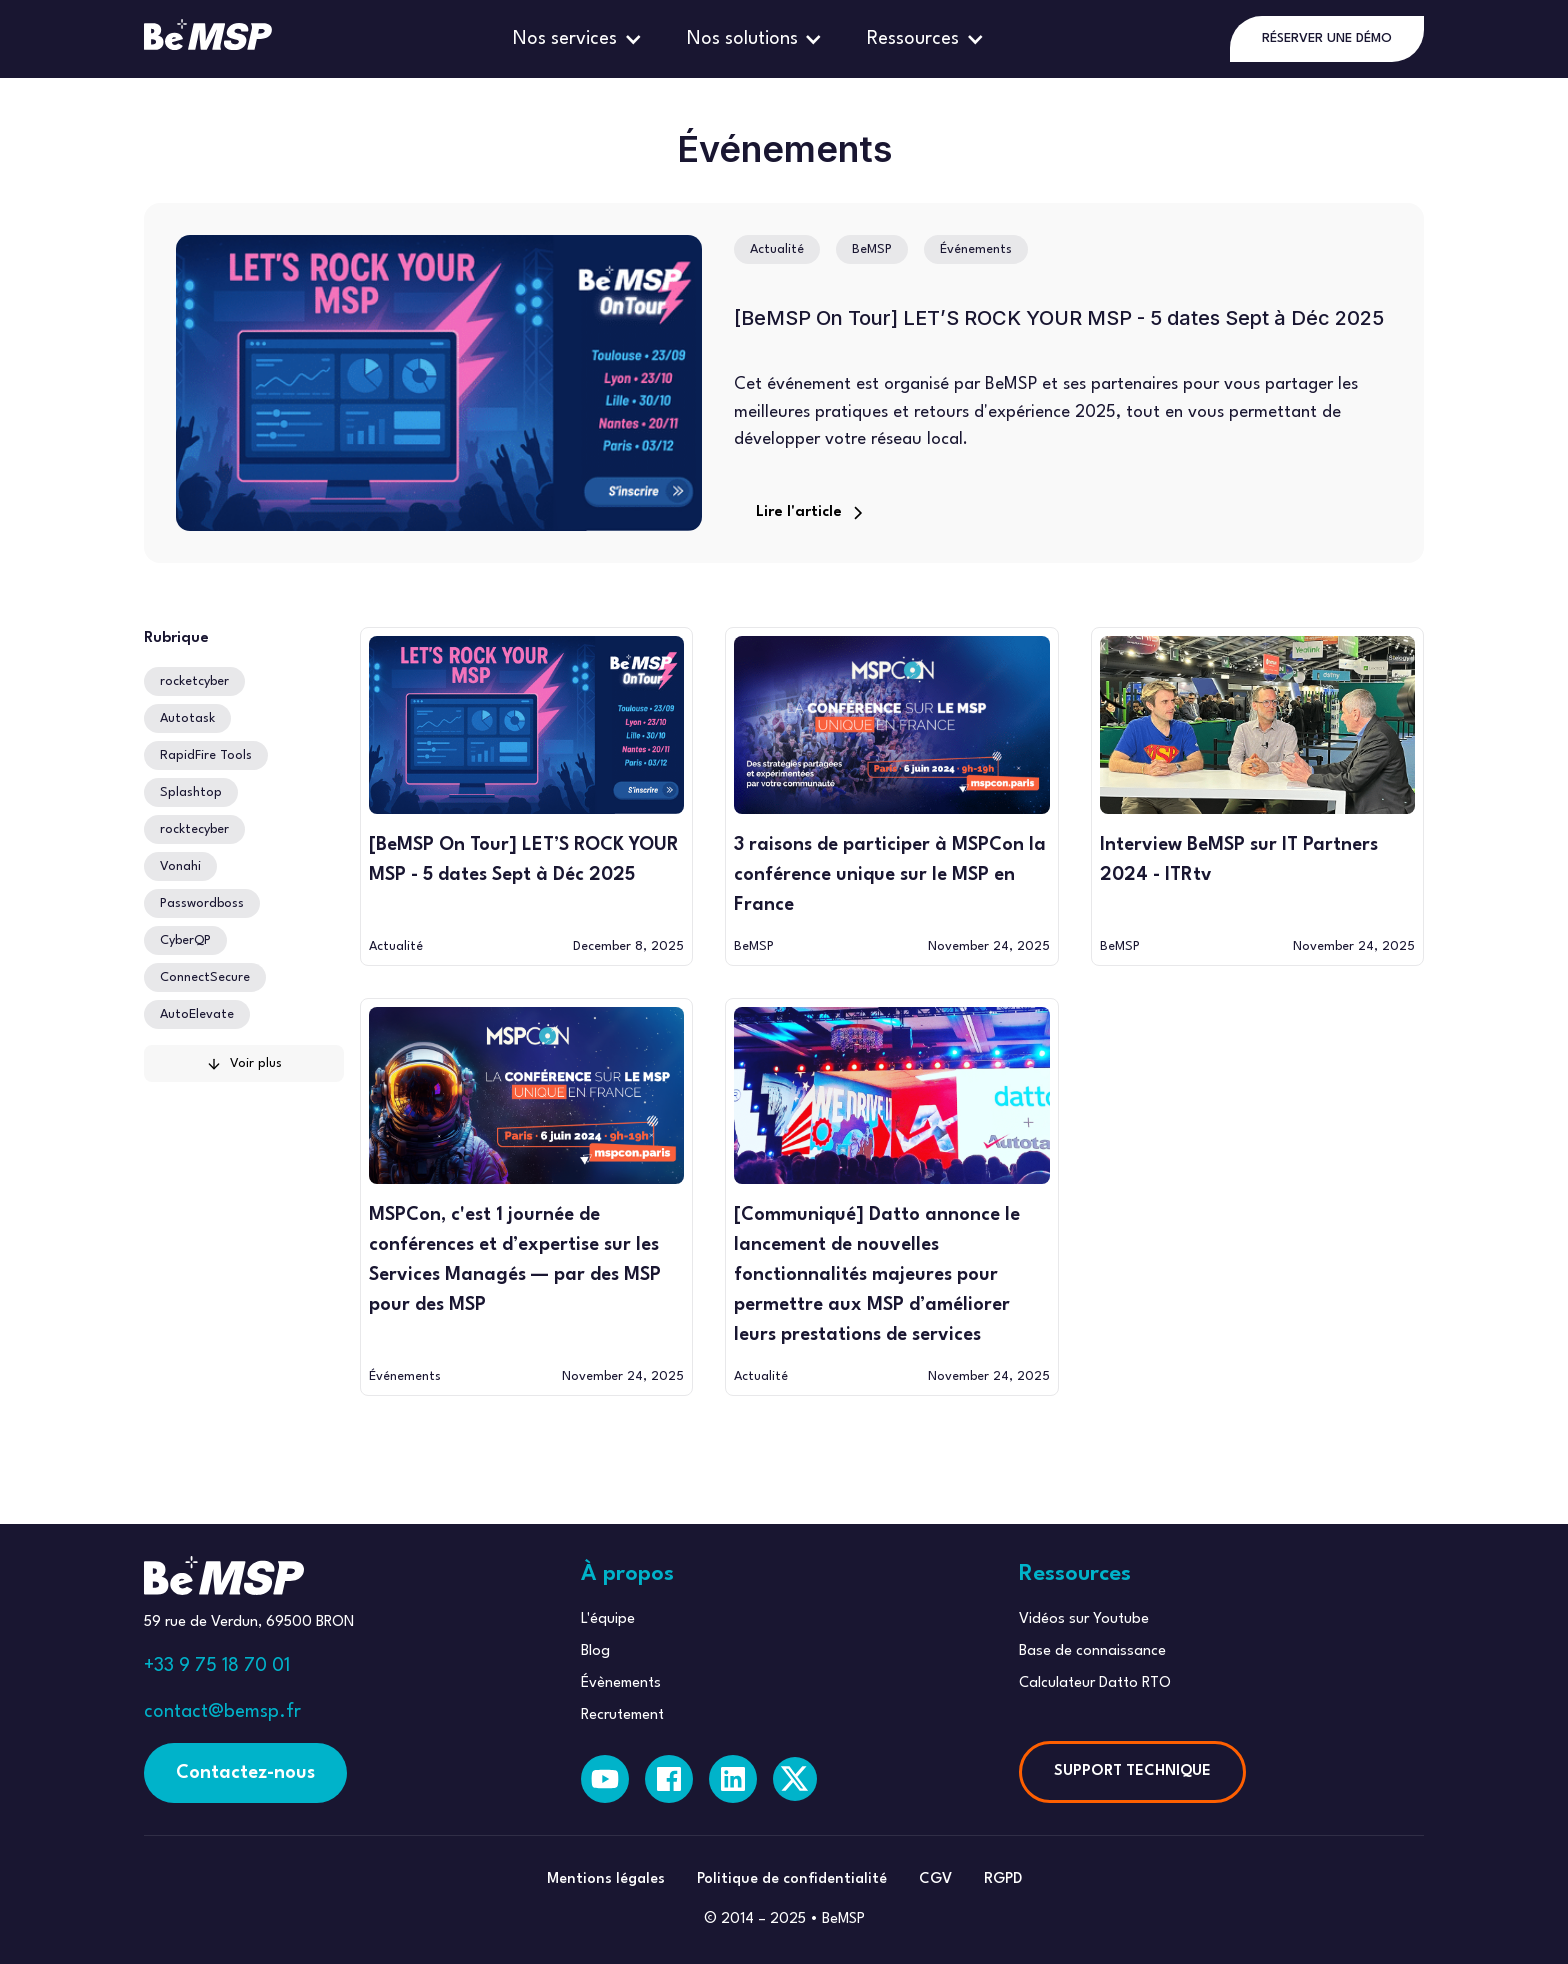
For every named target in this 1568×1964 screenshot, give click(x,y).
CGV (935, 1879)
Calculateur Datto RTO (1095, 1683)
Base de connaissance (1092, 1651)
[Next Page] (244, 1063)
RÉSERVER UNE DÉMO (1327, 38)
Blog (595, 1651)
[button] (580, 39)
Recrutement (622, 1715)
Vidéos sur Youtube (1084, 1619)
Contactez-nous (245, 1773)
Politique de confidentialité (792, 1879)
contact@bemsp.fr (222, 1712)
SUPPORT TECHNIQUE (1132, 1771)
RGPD (1003, 1879)
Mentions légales (606, 1879)
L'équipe (608, 1619)
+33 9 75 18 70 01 (217, 1666)
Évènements (621, 1683)
